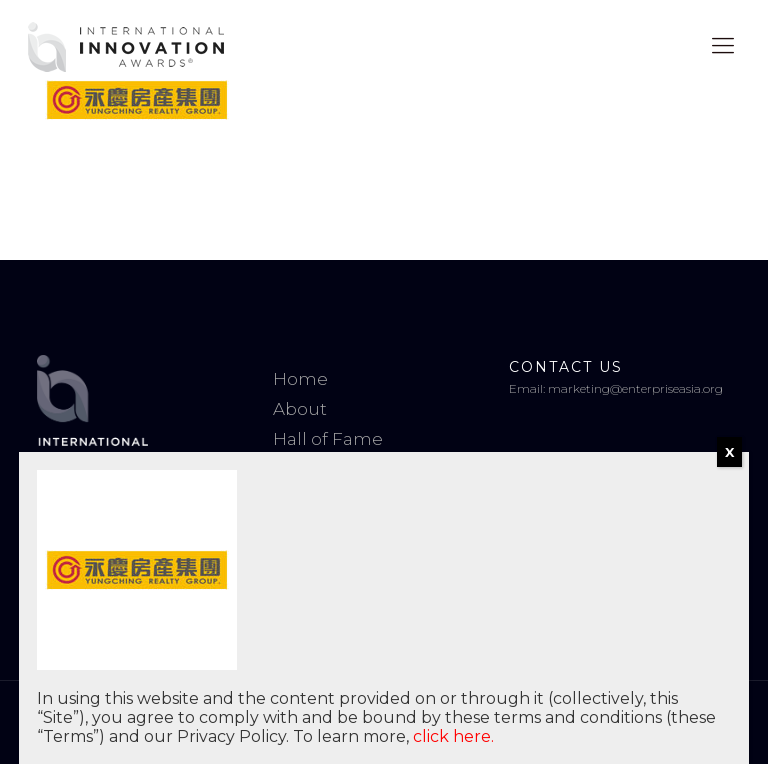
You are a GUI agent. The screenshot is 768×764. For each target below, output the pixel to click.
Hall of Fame (328, 439)
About (300, 409)
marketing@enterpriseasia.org (635, 388)
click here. (453, 736)
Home (300, 379)
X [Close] (729, 452)
